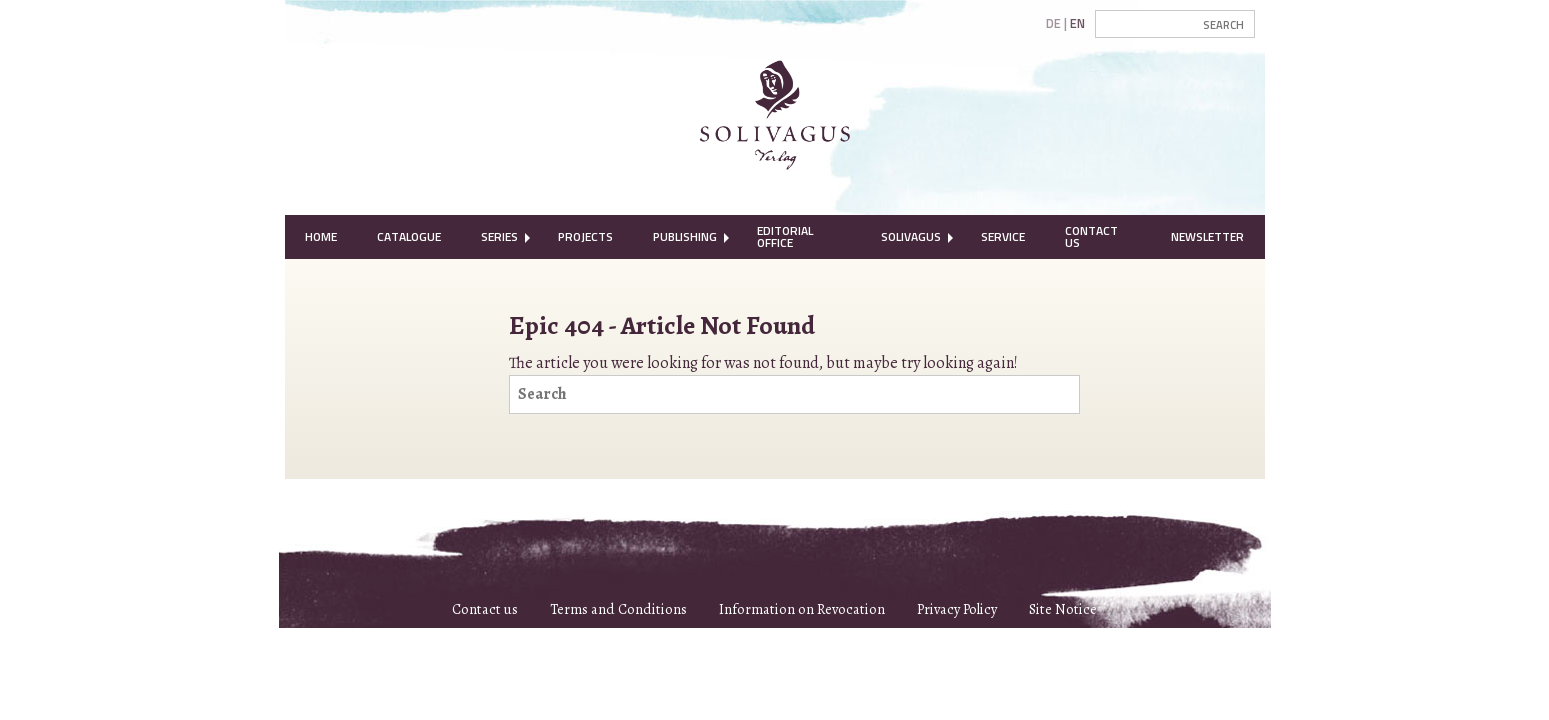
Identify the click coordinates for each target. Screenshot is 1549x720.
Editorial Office (785, 236)
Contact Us (1091, 236)
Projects (585, 236)
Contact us (485, 609)
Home (321, 236)
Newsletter (1207, 236)
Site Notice (1063, 609)
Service (1003, 236)
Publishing (685, 236)
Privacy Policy (957, 609)
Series (499, 236)
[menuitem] (321, 237)
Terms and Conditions (618, 609)
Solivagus (911, 236)
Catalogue (409, 236)
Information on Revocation (802, 609)
